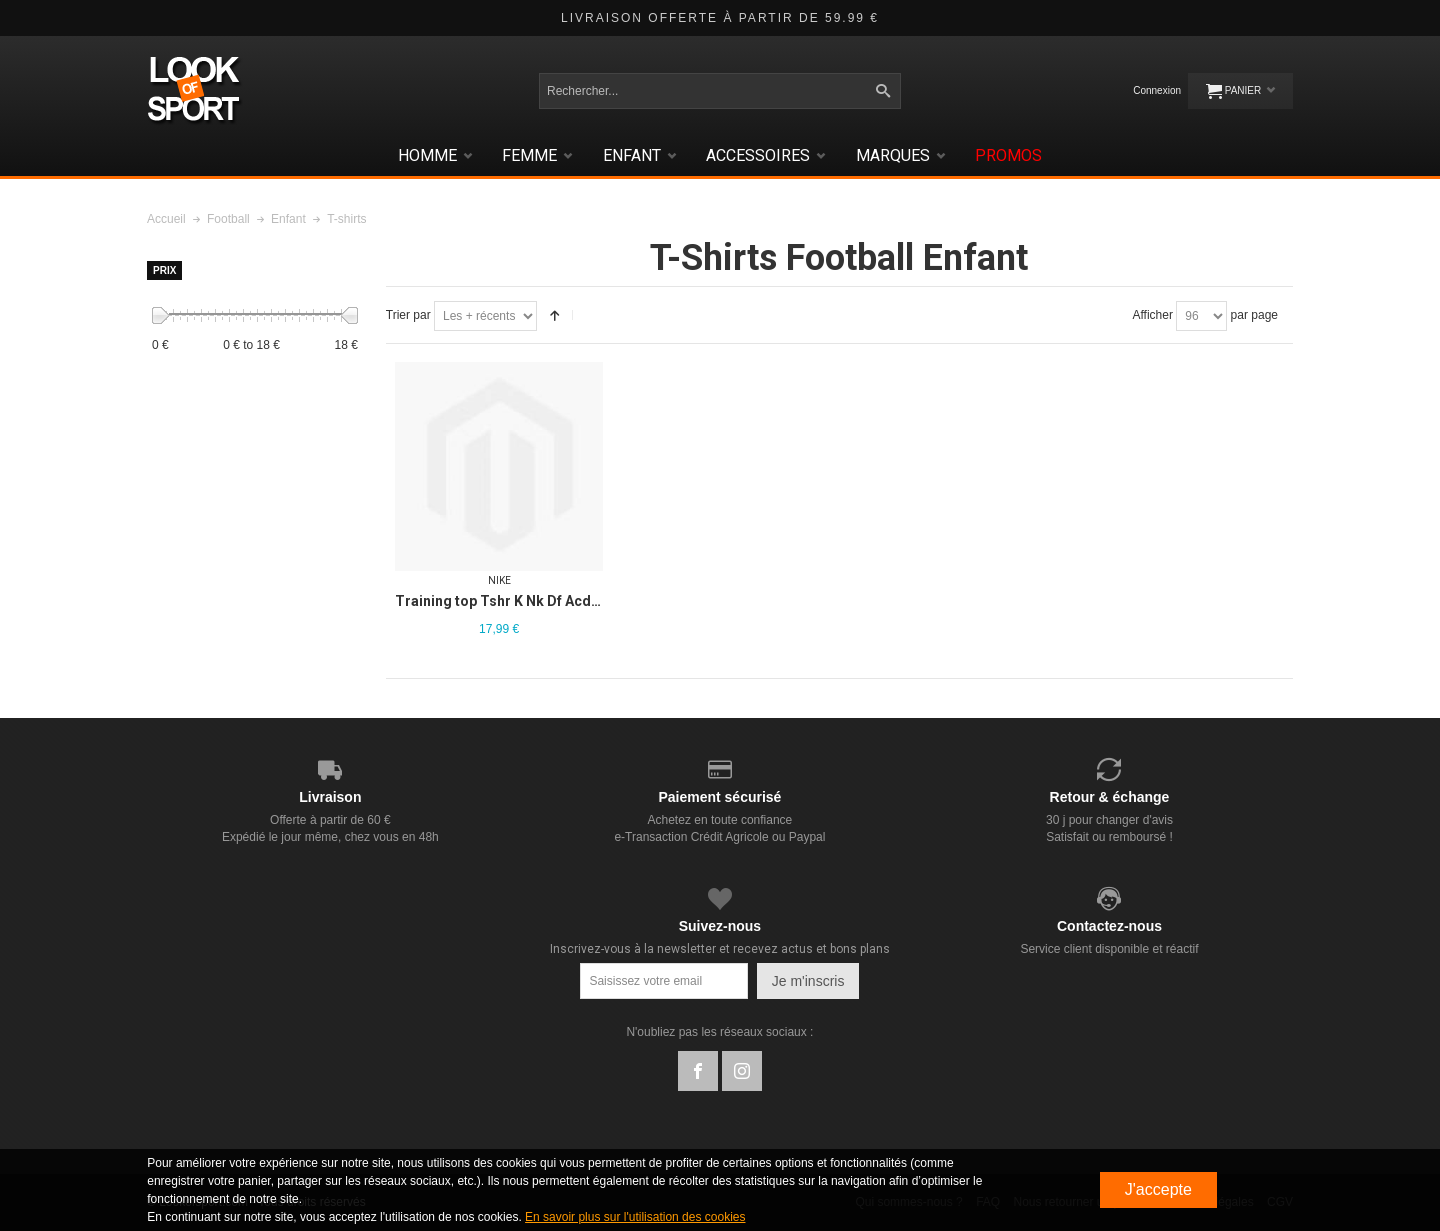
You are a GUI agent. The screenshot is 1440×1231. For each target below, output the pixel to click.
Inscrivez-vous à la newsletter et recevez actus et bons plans (720, 949)
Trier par (408, 315)
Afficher (1152, 315)
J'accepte (1158, 1189)
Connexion (1157, 90)
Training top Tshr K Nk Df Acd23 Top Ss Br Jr (543, 601)
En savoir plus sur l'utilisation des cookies (635, 1217)
